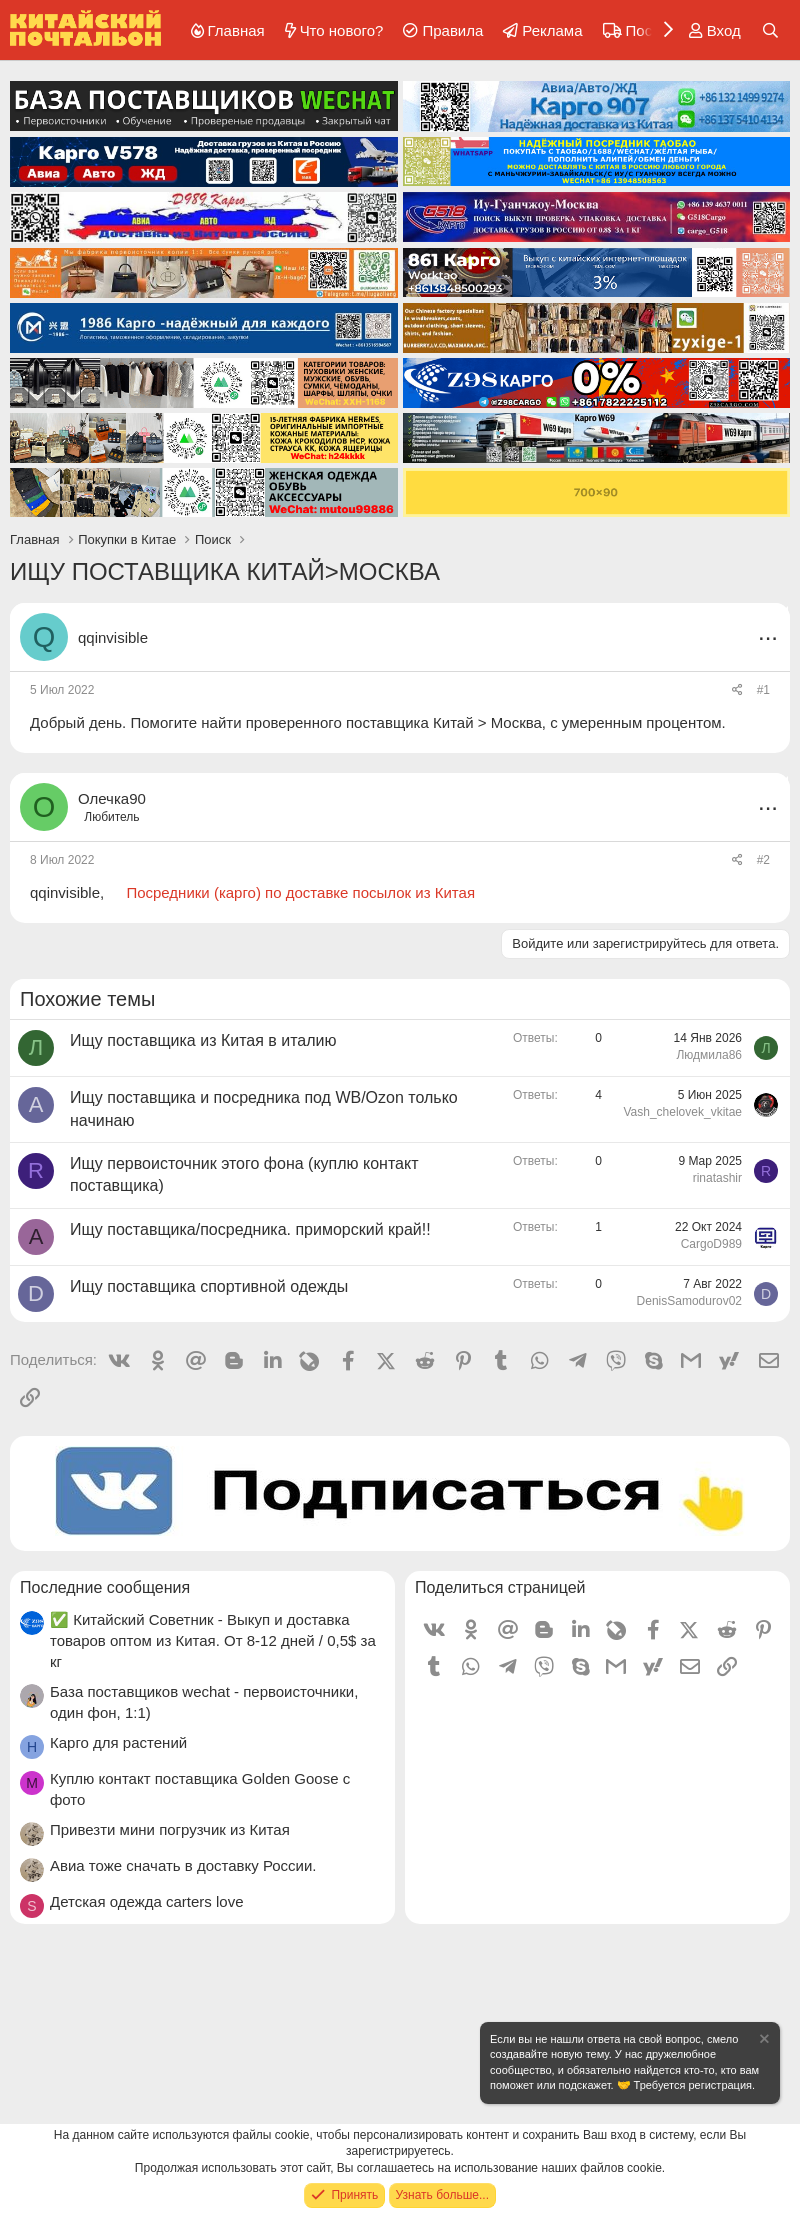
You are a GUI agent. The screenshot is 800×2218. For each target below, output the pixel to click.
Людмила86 (709, 1055)
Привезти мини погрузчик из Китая (170, 1829)
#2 (763, 860)
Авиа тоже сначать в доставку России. (183, 1865)
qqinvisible (113, 637)
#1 (763, 690)
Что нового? (342, 30)
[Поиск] (770, 30)
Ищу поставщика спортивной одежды (209, 1286)
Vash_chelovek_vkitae (682, 1112)
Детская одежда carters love (147, 1901)
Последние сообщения (105, 1587)
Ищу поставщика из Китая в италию (203, 1040)
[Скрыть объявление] (763, 2041)
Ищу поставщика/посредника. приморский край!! (250, 1229)
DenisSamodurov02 (689, 1301)
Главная (236, 30)
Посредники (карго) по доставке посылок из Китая (300, 892)
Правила (452, 30)
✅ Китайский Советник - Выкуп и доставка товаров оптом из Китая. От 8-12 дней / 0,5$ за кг (213, 1640)
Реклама (552, 30)
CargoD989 (711, 1244)
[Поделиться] (737, 690)
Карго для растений (118, 1742)
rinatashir (717, 1178)
